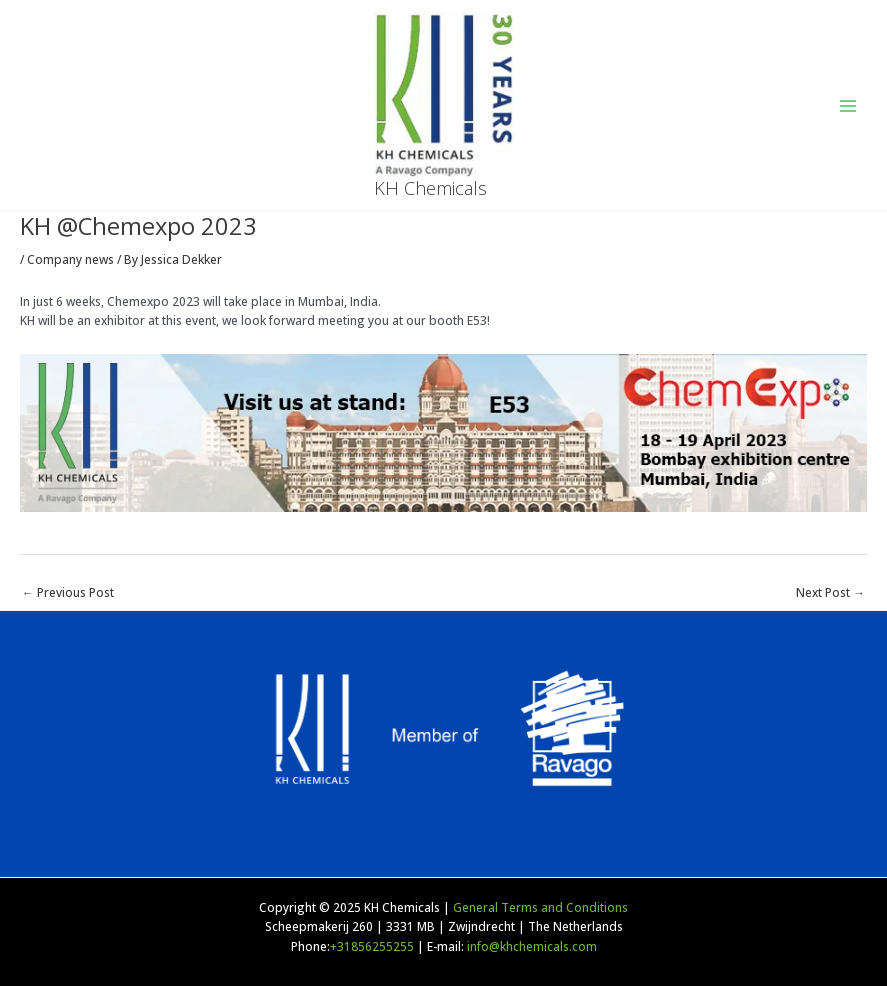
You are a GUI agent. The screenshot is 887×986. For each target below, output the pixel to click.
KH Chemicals (430, 188)
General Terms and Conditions (540, 907)
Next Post (830, 592)
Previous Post (68, 592)
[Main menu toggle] (848, 106)
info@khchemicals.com (532, 946)
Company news (70, 259)
